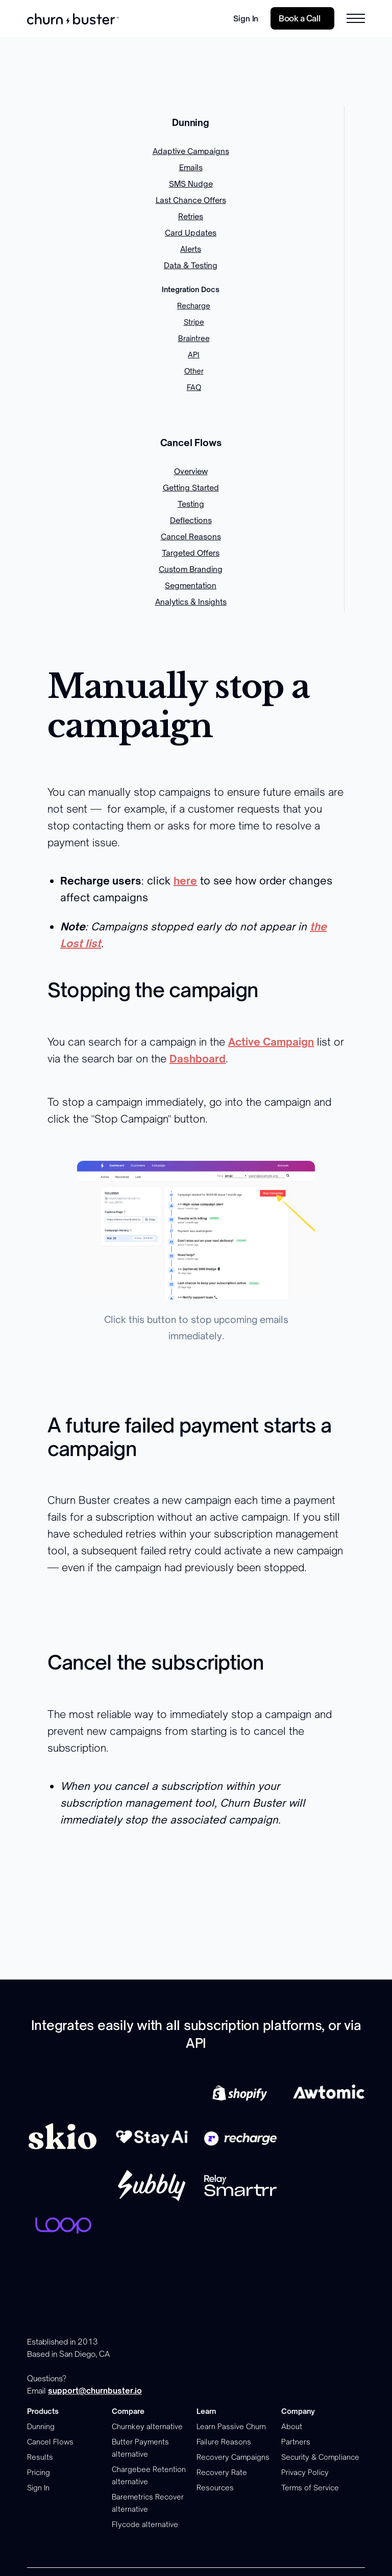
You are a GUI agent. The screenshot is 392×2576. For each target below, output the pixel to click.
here (185, 880)
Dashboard (197, 1058)
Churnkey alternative (147, 2426)
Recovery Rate (222, 2472)
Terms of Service (310, 2487)
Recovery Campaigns (233, 2457)
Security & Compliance (320, 2457)
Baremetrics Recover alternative (148, 2502)
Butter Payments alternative (140, 2447)
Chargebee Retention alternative (149, 2475)
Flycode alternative (145, 2524)
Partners (295, 2441)
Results (40, 2457)
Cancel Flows (50, 2441)
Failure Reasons (224, 2441)
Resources (215, 2487)
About (291, 2426)
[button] (356, 18)
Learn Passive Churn (231, 2426)
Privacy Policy (305, 2472)
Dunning (41, 2426)
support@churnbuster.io (95, 2391)
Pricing (38, 2472)
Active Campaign (271, 1041)
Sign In (245, 18)
